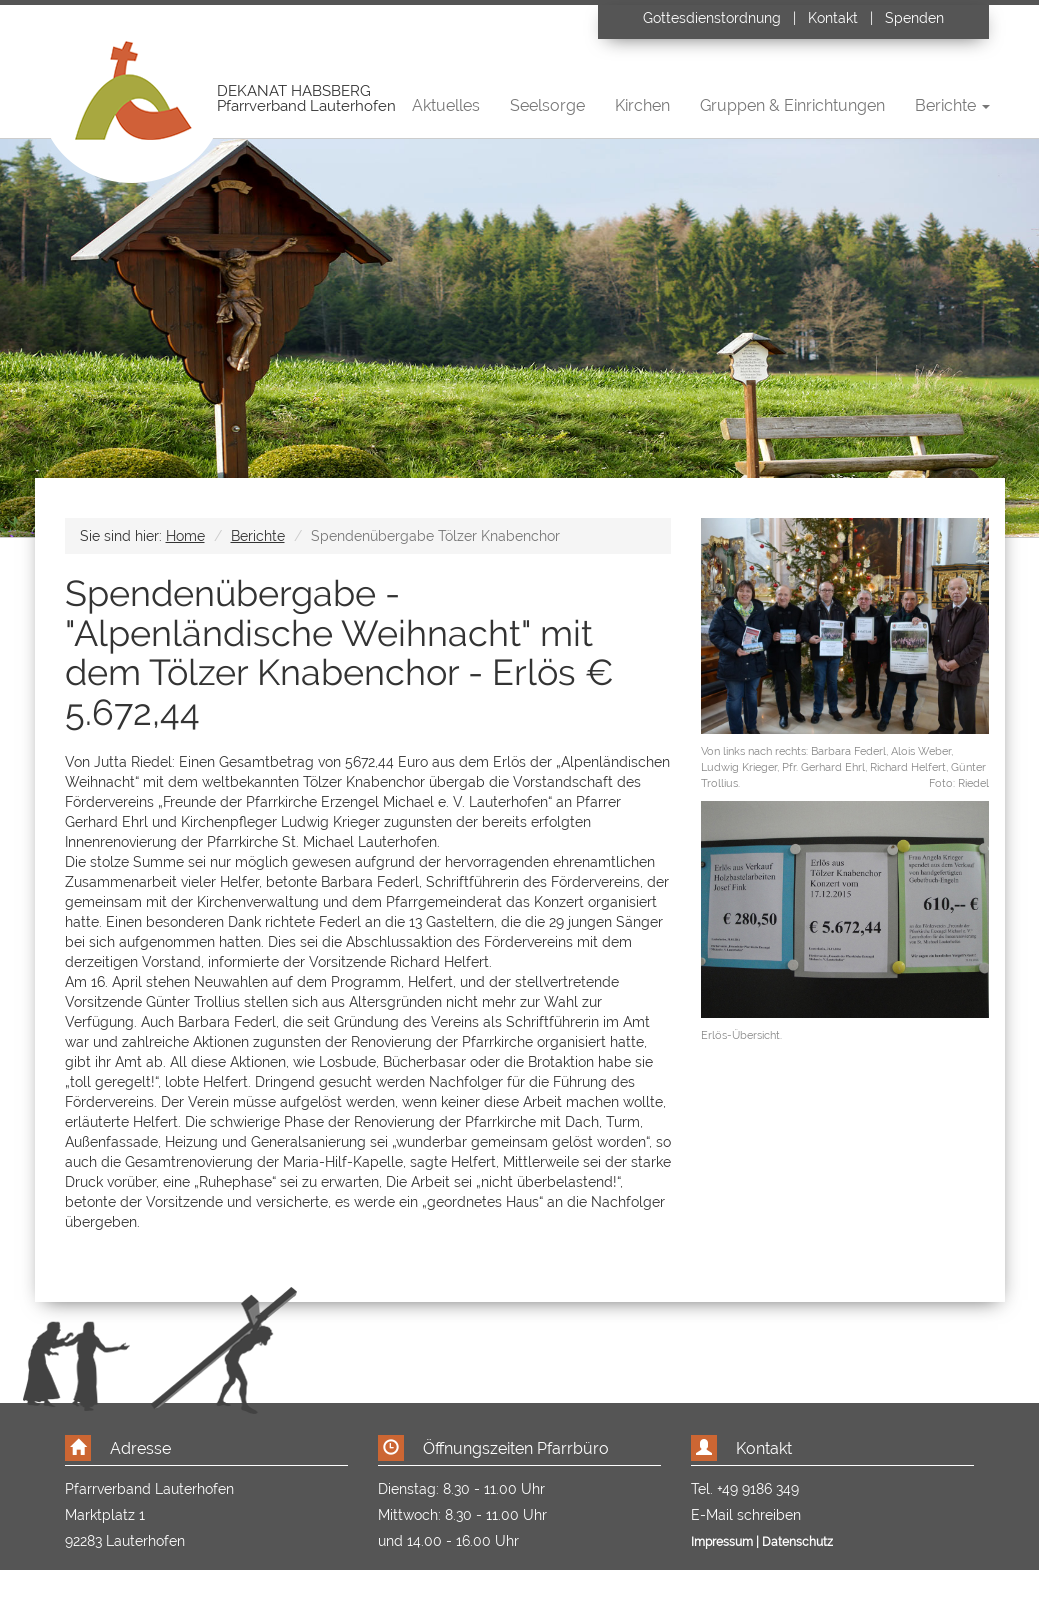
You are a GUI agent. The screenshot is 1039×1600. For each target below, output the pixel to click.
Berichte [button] (952, 105)
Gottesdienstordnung (714, 18)
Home (185, 536)
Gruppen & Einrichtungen (792, 105)
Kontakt (833, 18)
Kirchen (642, 105)
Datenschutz (797, 1542)
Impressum (722, 1542)
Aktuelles (446, 105)
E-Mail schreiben (746, 1515)
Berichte (258, 536)
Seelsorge (547, 105)
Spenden (914, 18)
